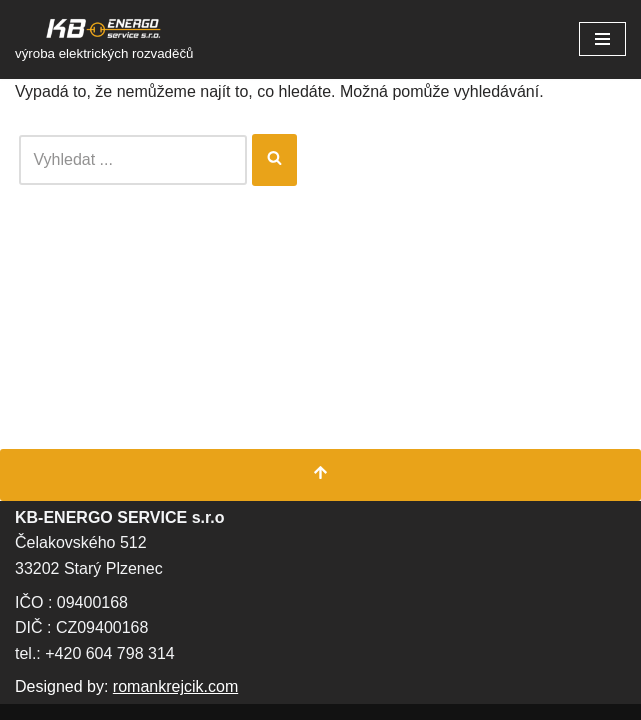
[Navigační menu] (602, 39)
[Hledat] (133, 160)
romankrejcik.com (175, 686)
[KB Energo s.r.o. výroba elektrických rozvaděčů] (104, 39)
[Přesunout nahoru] (320, 475)
